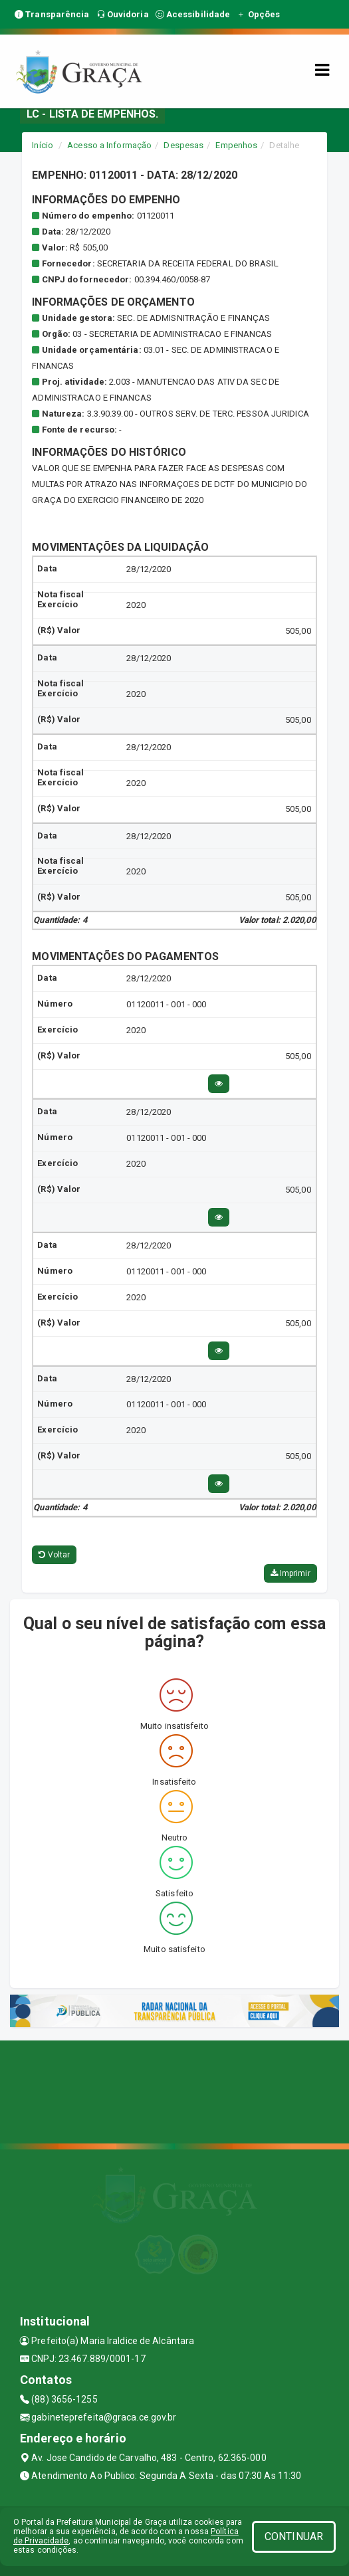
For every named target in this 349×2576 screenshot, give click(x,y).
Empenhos (236, 145)
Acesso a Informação (109, 145)
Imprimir (290, 1573)
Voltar (54, 1554)
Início (42, 145)
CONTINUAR (294, 2536)
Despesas (183, 145)
